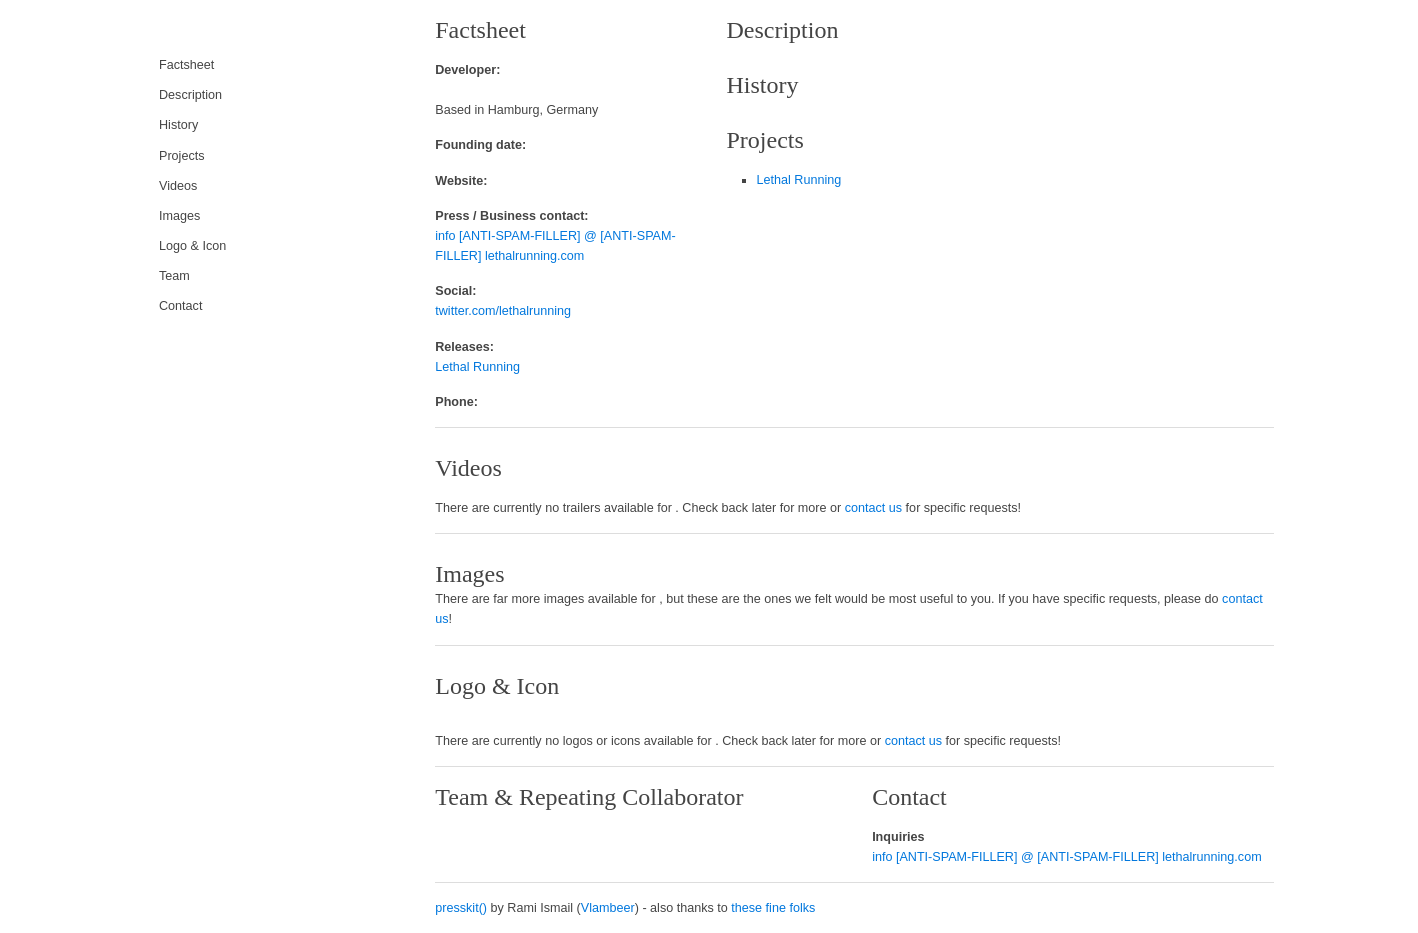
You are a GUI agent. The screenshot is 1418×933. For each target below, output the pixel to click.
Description (190, 95)
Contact (180, 306)
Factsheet (186, 65)
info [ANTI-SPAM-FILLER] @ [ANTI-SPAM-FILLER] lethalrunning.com (1067, 857)
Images (179, 216)
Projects (182, 156)
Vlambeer (608, 908)
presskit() (461, 908)
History (178, 125)
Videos (178, 186)
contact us (873, 508)
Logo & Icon (192, 246)
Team (174, 276)
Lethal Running (477, 367)
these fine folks (773, 908)
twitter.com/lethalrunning (503, 311)
